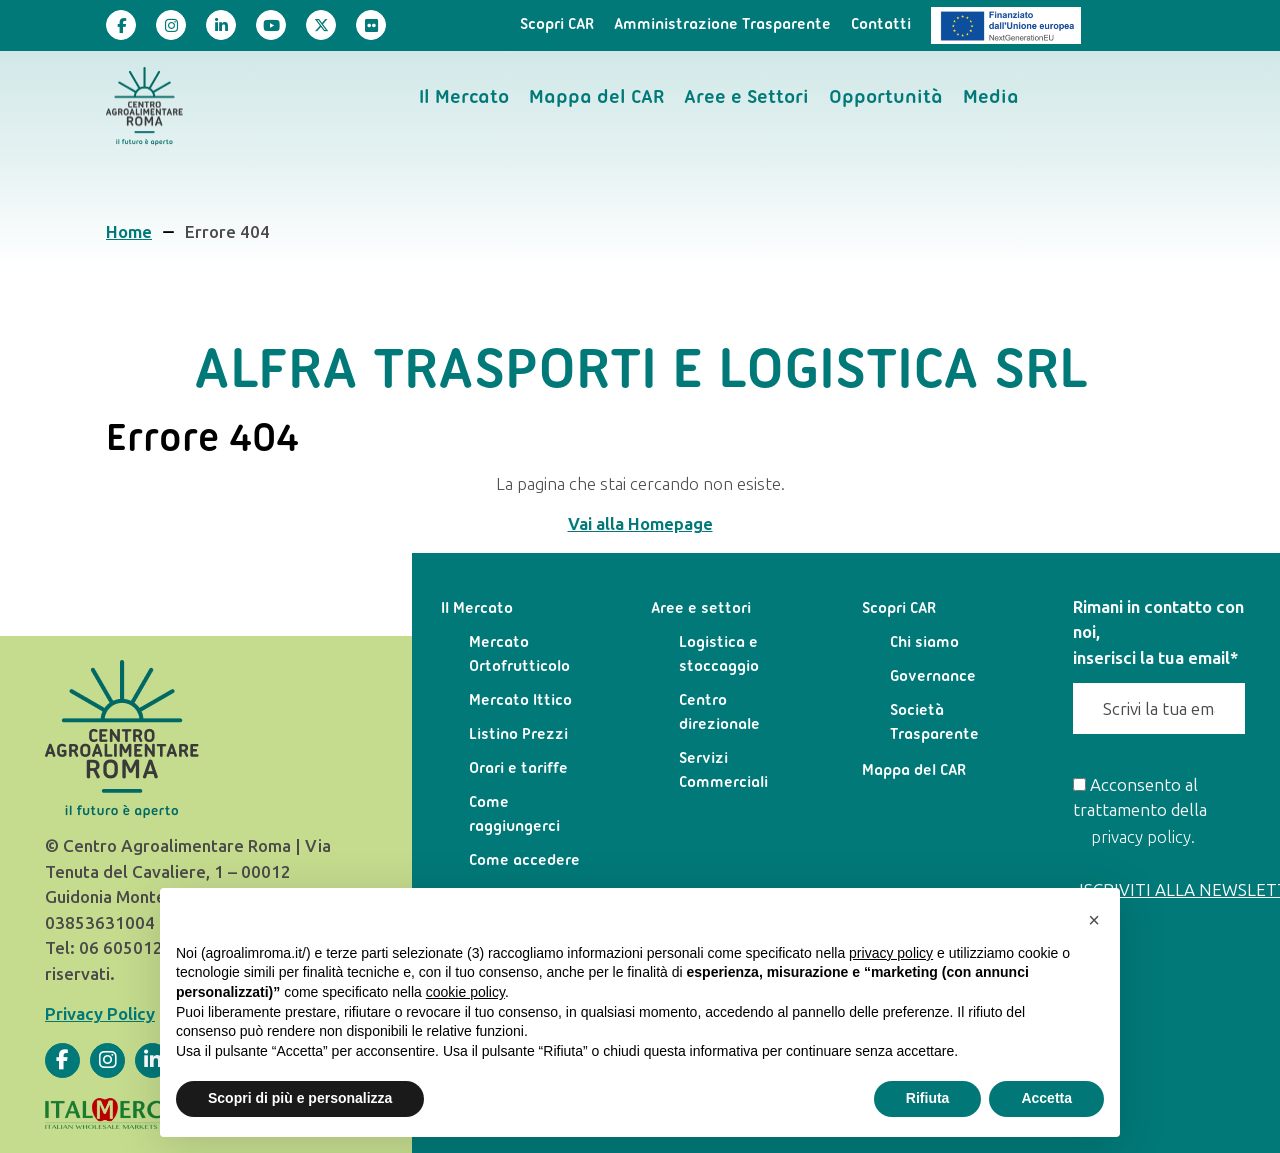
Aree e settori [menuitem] (701, 609)
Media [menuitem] (991, 98)
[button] (1094, 920)
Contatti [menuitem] (881, 25)
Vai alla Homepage (640, 524)
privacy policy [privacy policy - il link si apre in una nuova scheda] (891, 953)
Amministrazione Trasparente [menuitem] (722, 25)
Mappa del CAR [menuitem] (596, 98)
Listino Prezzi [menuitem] (518, 735)
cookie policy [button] (465, 992)
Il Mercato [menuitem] (464, 98)
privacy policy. (1143, 837)
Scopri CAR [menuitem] (557, 25)
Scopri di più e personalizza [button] (300, 1098)
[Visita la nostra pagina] (121, 25)
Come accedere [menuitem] (524, 861)
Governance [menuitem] (933, 677)
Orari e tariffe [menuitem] (518, 769)
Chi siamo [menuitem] (924, 643)
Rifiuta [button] (928, 1098)
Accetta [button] (1046, 1098)
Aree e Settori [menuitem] (746, 98)
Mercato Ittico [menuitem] (520, 701)
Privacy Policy (100, 1014)
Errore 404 (227, 232)
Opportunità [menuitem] (886, 98)
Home (129, 232)
